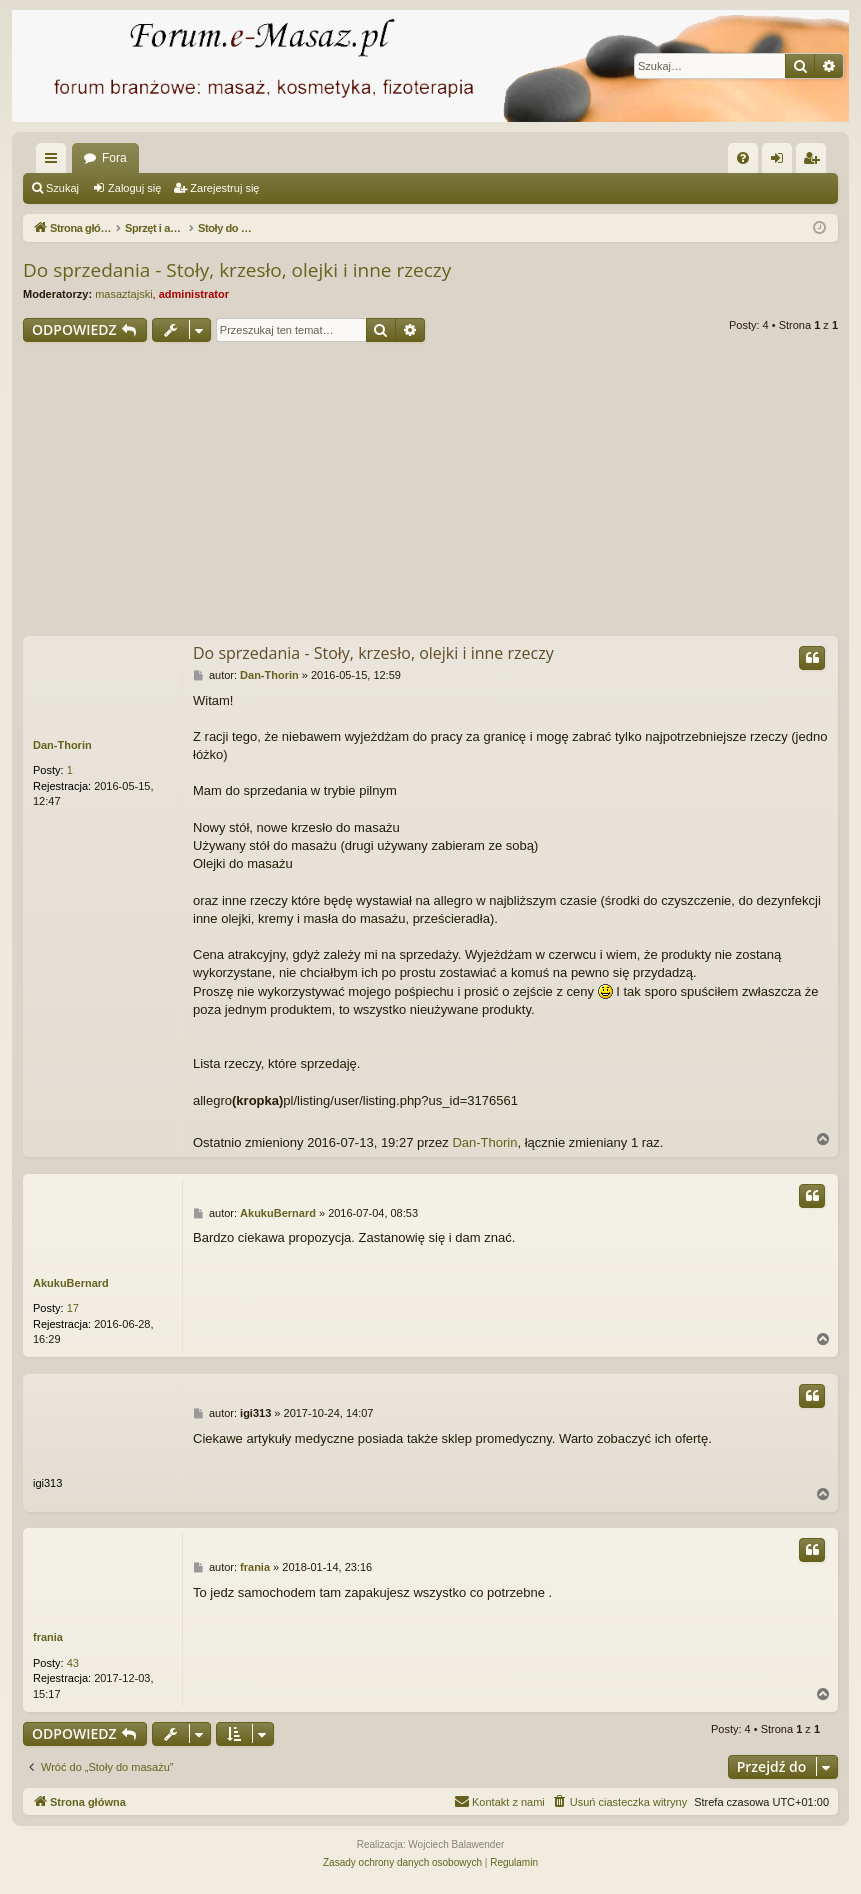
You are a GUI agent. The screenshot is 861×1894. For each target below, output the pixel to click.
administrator (194, 294)
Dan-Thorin (62, 745)
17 (73, 1308)
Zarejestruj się (224, 188)
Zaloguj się (134, 188)
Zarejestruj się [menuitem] (815, 162)
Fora (114, 158)
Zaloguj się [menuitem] (781, 162)
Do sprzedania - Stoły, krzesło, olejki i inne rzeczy (237, 270)
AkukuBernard (71, 1283)
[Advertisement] (430, 492)
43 (73, 1663)
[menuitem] (743, 158)
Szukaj (62, 188)
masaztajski (123, 294)
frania (48, 1637)
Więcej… (55, 162)
